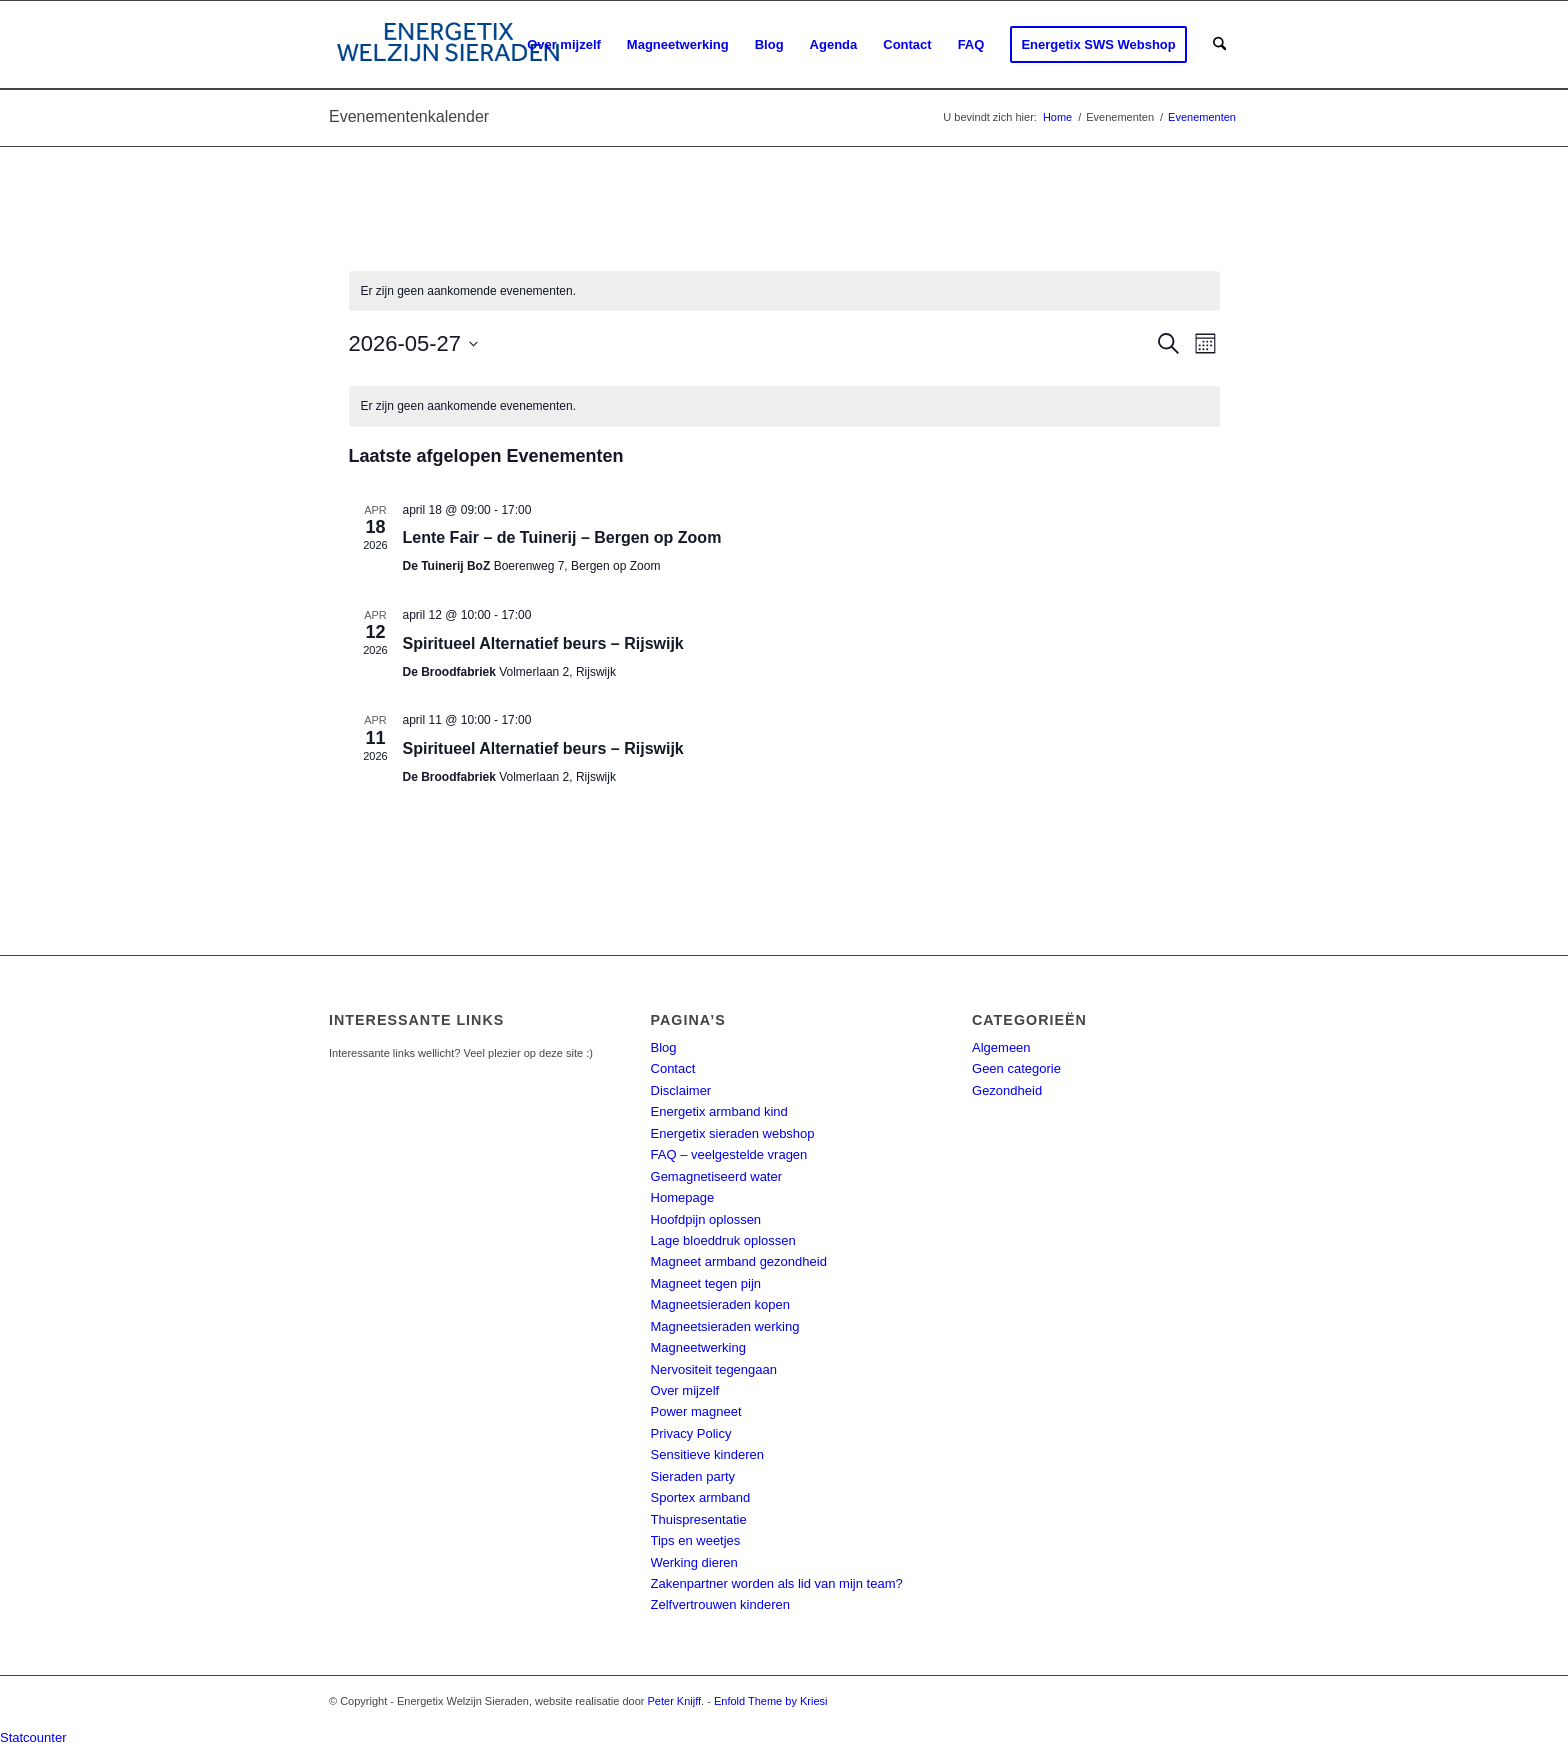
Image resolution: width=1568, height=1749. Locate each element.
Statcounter (33, 1737)
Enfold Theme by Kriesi (771, 1701)
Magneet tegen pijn (706, 1283)
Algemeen (1001, 1047)
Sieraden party (693, 1476)
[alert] (784, 291)
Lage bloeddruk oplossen (723, 1240)
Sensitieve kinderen (707, 1454)
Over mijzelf (685, 1390)
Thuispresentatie (699, 1519)
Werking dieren (694, 1562)
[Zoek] (1219, 45)
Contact (673, 1068)
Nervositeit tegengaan (714, 1369)
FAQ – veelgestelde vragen (729, 1154)
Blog (664, 1047)
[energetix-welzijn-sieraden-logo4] (448, 45)
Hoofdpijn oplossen (706, 1219)
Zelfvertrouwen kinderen (720, 1604)
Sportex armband (701, 1497)
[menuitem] (564, 45)
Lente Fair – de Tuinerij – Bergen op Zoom (562, 537)
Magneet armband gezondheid (739, 1261)
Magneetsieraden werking (725, 1326)
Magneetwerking (698, 1347)
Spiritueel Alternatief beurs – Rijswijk (543, 643)
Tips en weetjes (696, 1540)
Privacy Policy (691, 1433)
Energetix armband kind (719, 1111)
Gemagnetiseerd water (717, 1176)
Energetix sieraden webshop (733, 1133)
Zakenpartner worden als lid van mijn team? (777, 1583)
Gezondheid (1007, 1090)
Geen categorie (1016, 1068)
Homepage (683, 1197)
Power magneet (696, 1411)
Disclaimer (681, 1090)
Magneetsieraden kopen (721, 1304)
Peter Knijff (675, 1701)
